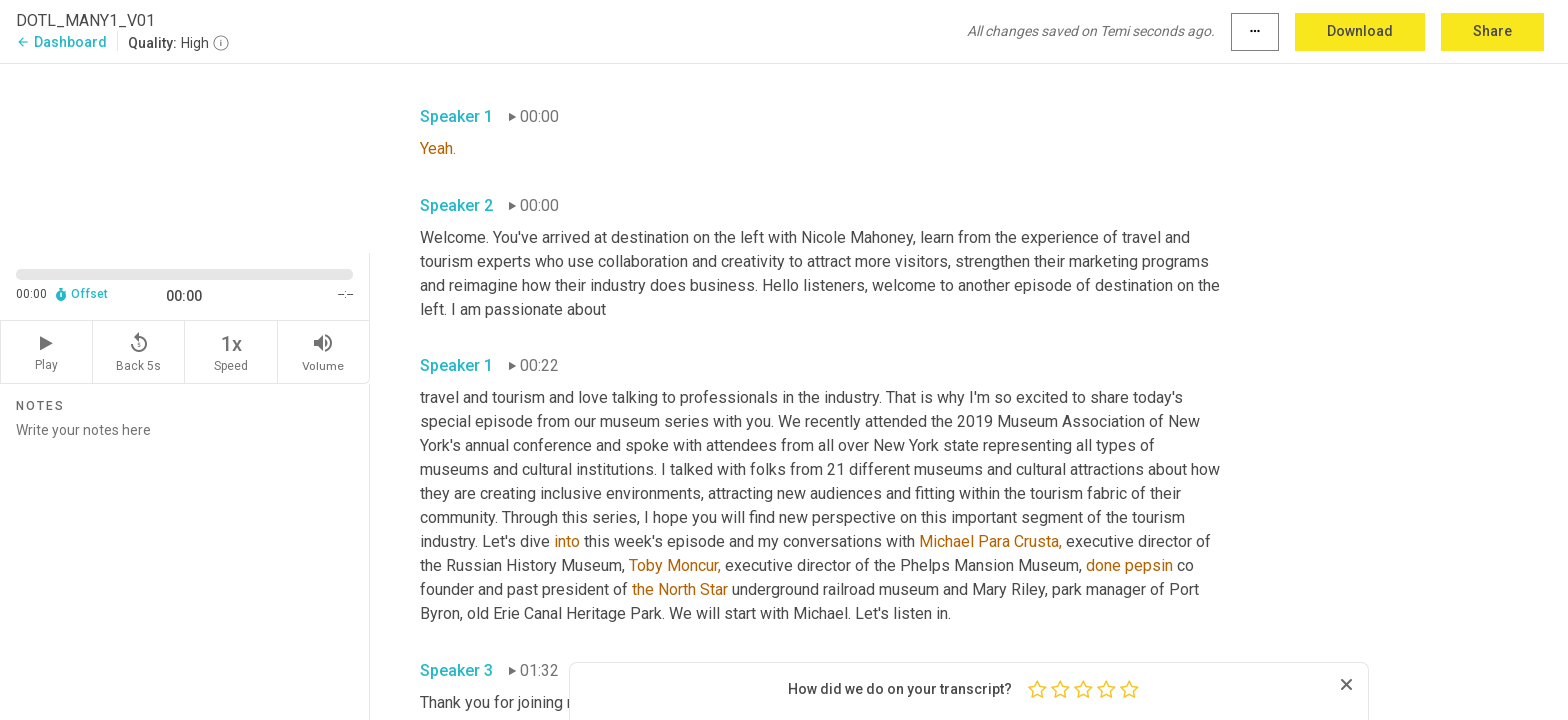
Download (1360, 31)
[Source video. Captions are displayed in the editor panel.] (185, 156)
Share (1492, 31)
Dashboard (61, 42)
